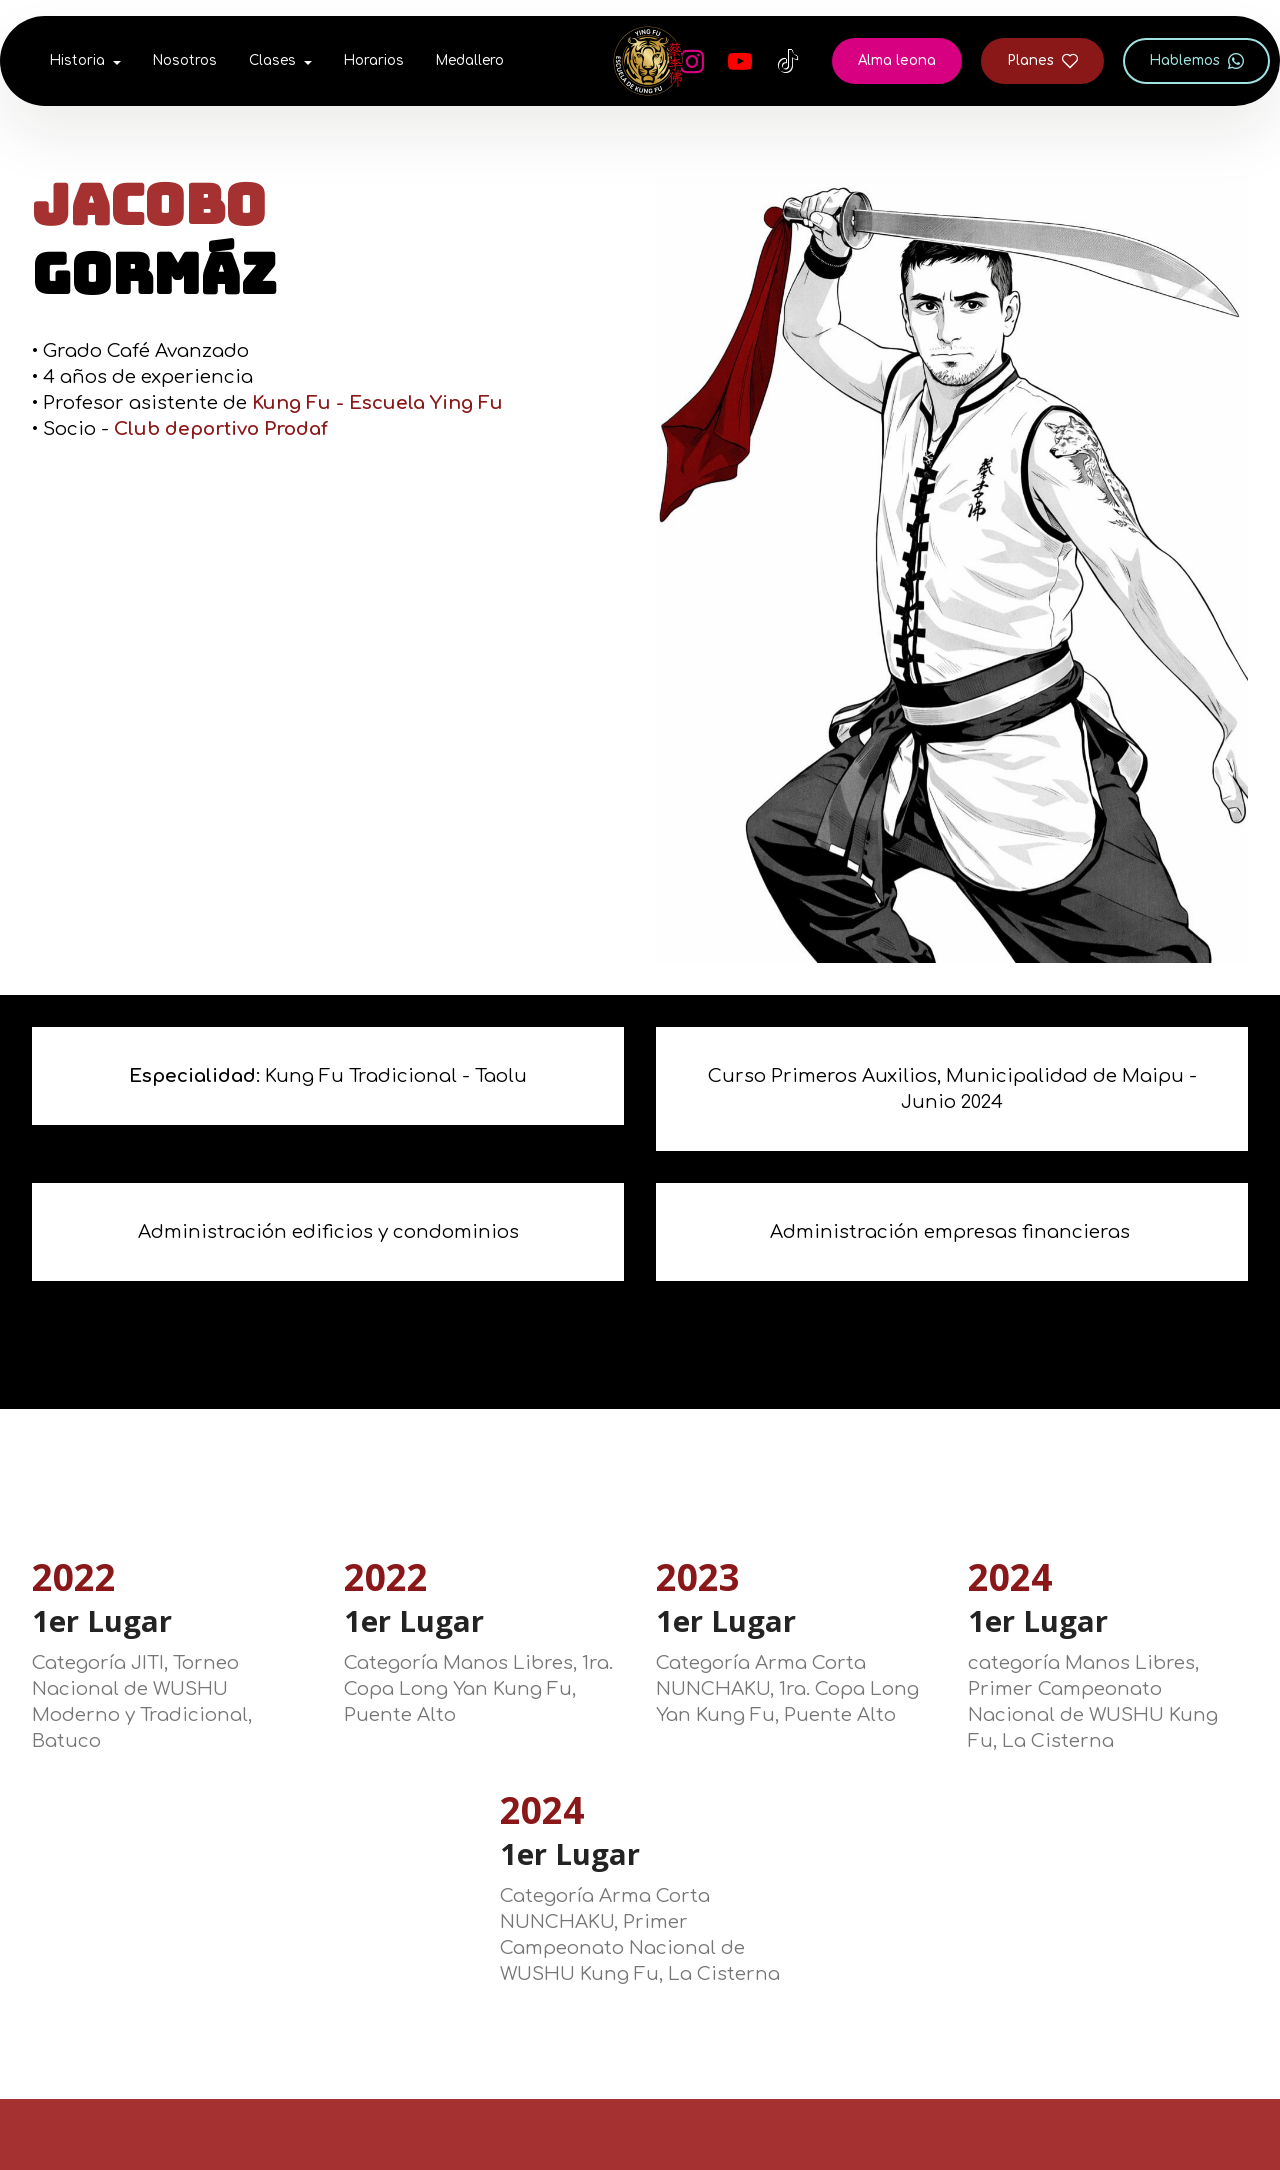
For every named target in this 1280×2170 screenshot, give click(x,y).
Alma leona (897, 60)
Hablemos (1196, 61)
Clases (272, 60)
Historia (77, 60)
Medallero (470, 60)
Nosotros (185, 60)
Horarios (374, 60)
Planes (1042, 61)
